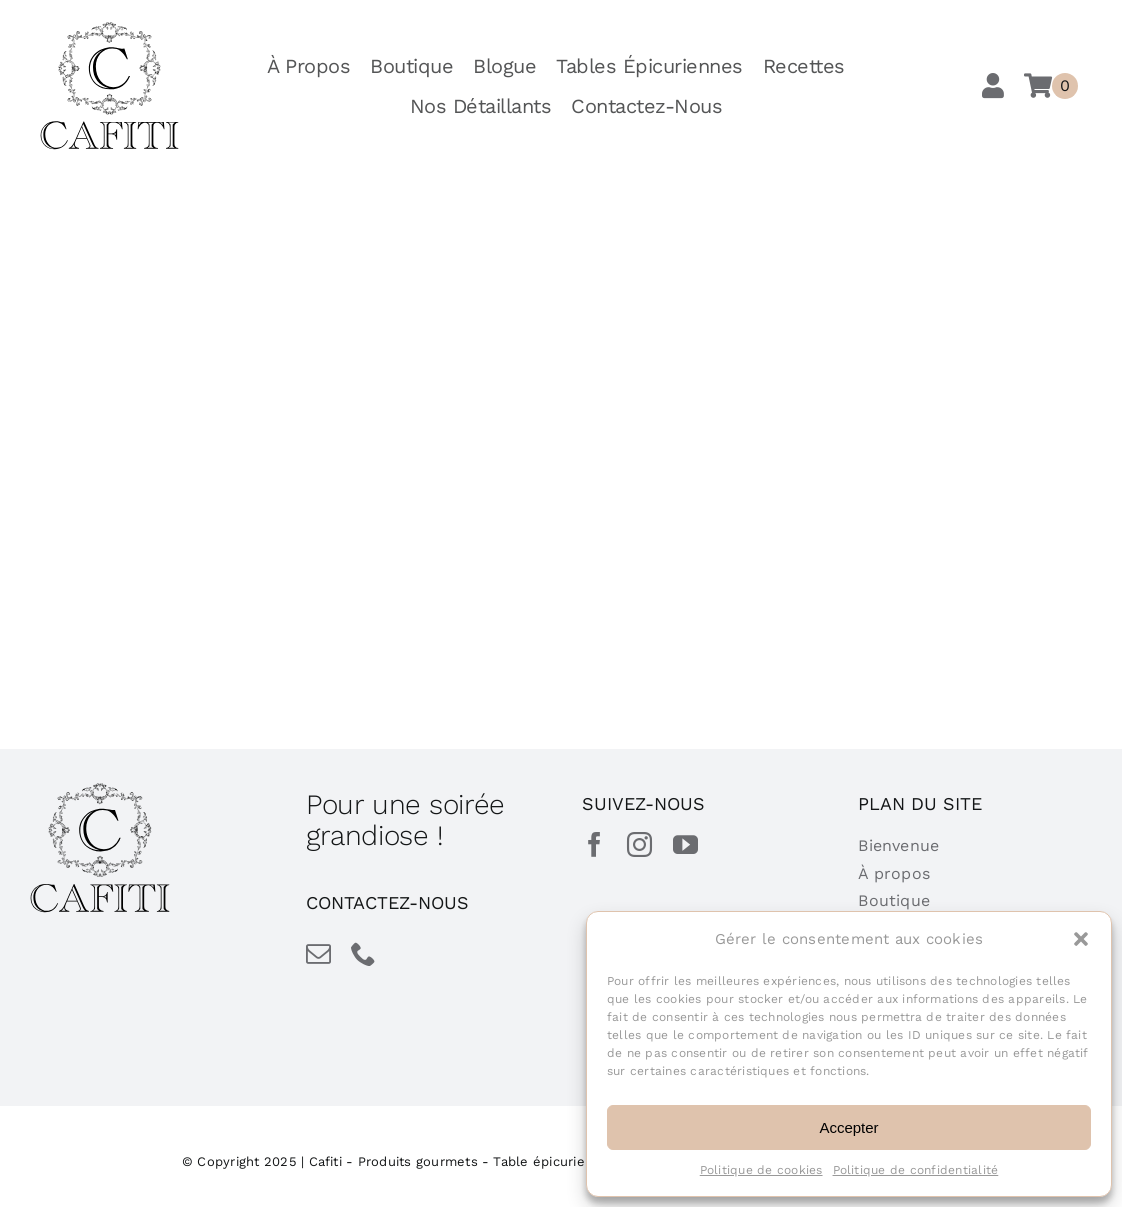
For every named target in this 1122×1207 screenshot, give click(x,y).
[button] (1081, 939)
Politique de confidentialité (916, 1170)
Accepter (848, 1127)
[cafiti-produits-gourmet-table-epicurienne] (109, 28)
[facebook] (594, 844)
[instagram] (639, 844)
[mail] (318, 953)
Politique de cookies (761, 1170)
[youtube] (685, 844)
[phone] (363, 953)
